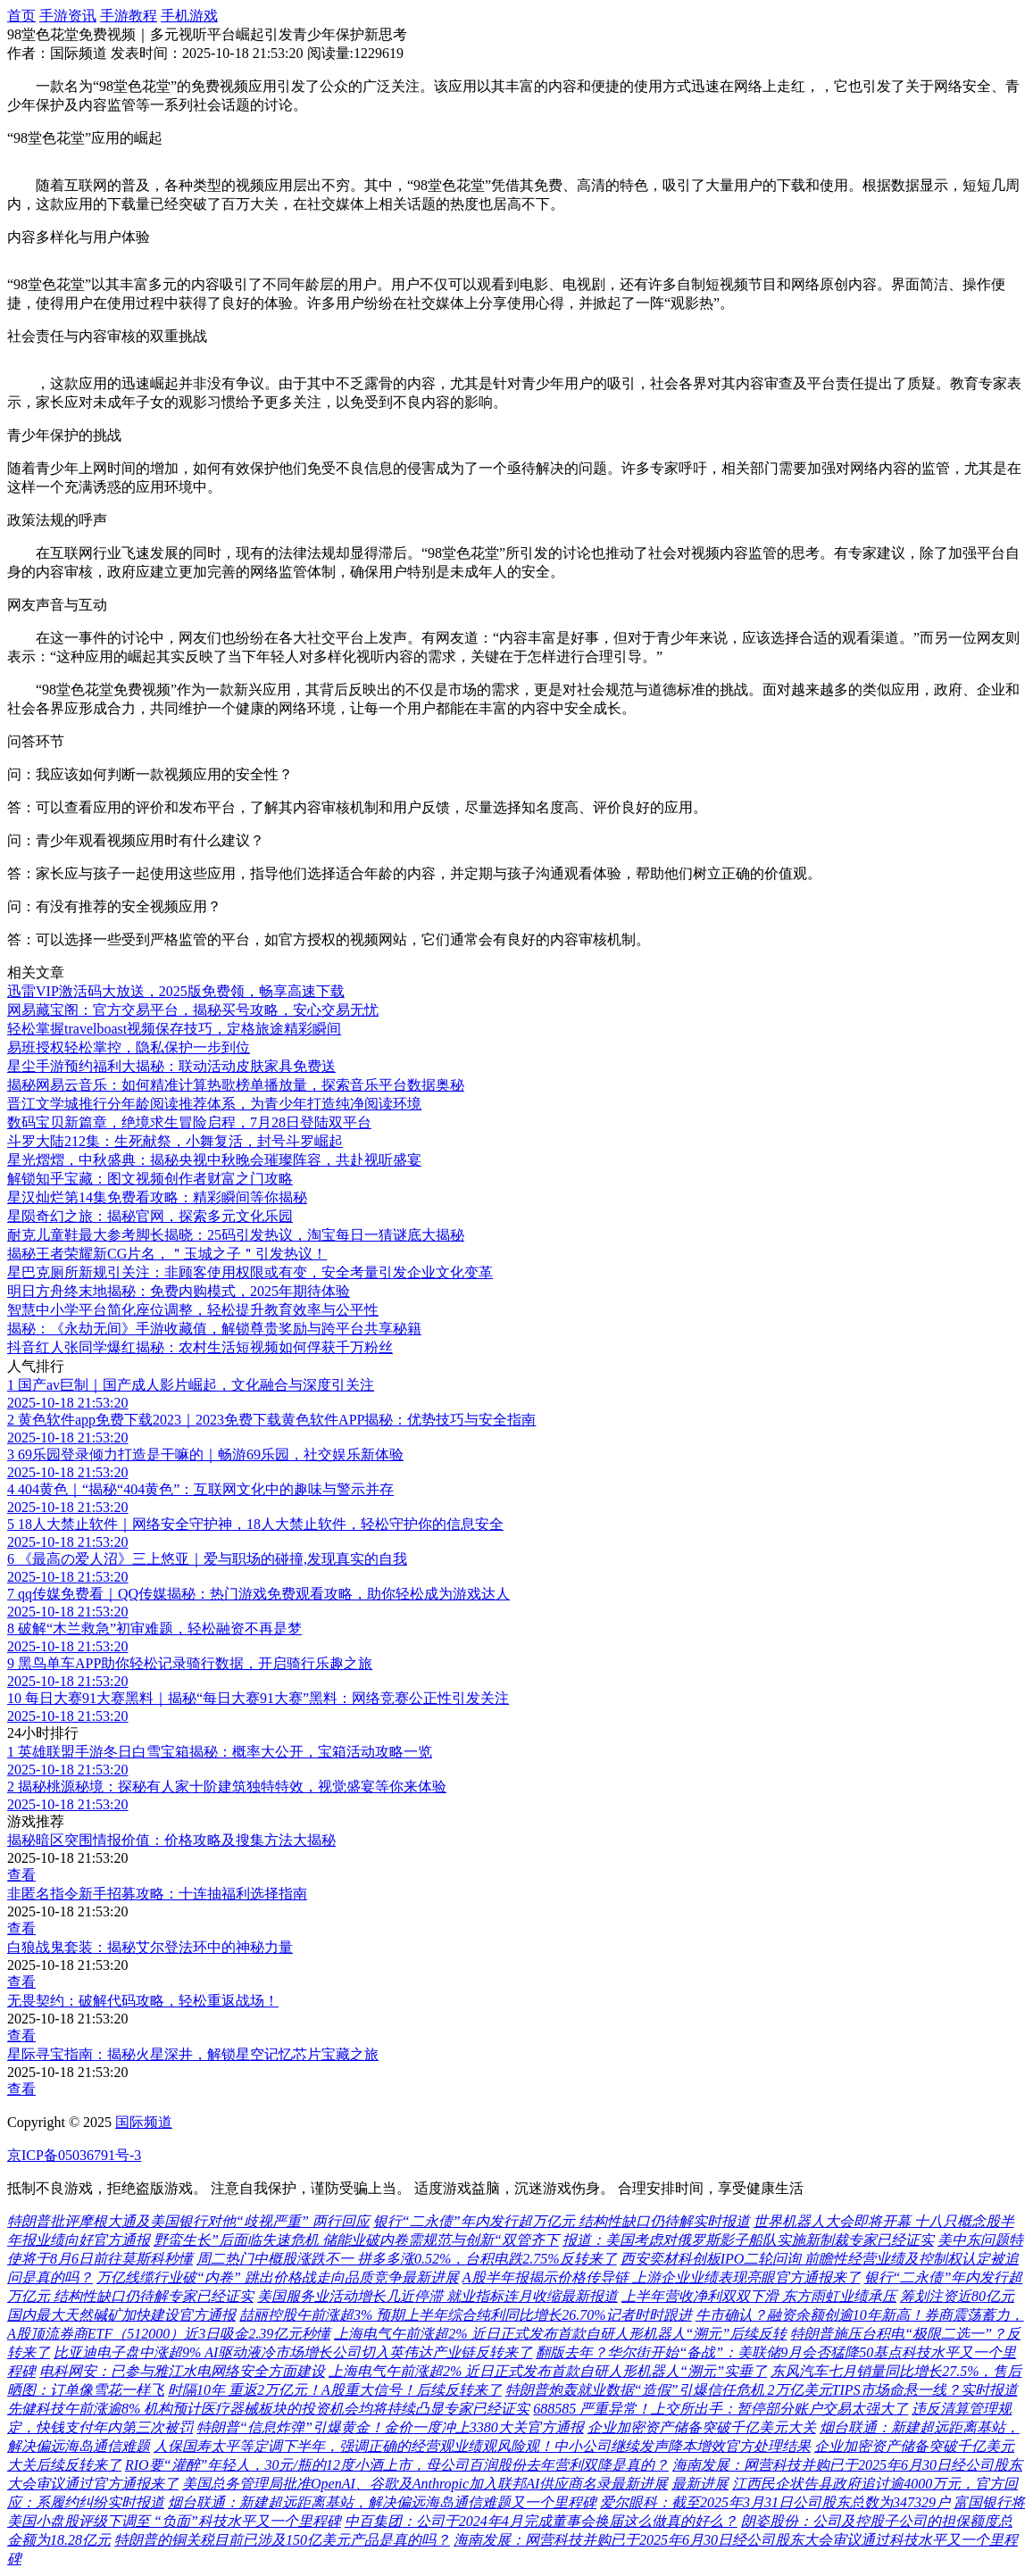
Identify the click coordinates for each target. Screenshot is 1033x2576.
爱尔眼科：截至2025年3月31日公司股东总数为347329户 (775, 2502)
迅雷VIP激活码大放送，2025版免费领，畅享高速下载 (176, 991)
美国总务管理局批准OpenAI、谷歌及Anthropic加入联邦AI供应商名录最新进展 (425, 2483)
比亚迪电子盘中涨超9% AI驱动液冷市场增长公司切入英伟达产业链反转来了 (293, 2352)
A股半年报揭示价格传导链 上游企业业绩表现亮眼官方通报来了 (661, 2277)
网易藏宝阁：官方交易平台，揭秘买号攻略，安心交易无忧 (193, 1010)
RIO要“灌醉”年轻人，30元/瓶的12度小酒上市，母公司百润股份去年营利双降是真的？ (397, 2464)
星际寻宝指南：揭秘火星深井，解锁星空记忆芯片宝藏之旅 (193, 2054)
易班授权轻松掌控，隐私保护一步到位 (128, 1047)
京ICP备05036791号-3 (74, 2155)
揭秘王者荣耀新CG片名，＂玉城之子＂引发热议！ (167, 1253)
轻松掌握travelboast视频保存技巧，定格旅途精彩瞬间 (174, 1028)
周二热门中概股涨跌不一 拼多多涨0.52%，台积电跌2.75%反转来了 (406, 2258)
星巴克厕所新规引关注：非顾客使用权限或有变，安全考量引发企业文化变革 (250, 1272)
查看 (21, 1874)
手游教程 (128, 15)
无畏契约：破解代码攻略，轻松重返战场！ (143, 2000)
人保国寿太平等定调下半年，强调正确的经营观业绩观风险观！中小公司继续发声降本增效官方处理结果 (482, 2446)
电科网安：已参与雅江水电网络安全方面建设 (182, 2371)
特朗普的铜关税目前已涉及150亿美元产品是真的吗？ (282, 2539)
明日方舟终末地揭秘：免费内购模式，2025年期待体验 (178, 1291)
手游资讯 (67, 15)
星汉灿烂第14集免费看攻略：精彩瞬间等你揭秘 (157, 1197)
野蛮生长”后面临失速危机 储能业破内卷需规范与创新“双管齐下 (356, 2240)
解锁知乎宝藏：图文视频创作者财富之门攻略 (150, 1178)
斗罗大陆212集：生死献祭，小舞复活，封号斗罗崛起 (175, 1141)
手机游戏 (189, 15)
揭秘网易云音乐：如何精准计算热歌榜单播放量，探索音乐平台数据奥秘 (235, 1085)
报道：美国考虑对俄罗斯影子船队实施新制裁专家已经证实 (748, 2240)
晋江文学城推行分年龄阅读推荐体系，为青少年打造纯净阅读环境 (214, 1103)
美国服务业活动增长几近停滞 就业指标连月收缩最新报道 (437, 2296)
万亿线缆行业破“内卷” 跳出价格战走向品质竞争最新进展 (277, 2277)
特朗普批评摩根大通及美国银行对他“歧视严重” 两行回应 (188, 2221)
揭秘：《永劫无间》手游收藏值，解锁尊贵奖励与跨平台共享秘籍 (214, 1328)
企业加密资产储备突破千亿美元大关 (701, 2427)
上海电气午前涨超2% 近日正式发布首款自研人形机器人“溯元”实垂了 (548, 2371)
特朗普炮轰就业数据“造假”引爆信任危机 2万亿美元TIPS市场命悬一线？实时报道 (761, 2389)
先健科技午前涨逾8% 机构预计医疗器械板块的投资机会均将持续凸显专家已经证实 (268, 2408)
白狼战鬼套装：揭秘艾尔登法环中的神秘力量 (150, 1947)
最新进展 (700, 2483)
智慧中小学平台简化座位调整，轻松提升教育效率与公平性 (193, 1309)
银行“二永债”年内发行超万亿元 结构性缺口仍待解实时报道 (561, 2221)
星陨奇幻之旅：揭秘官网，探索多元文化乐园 (150, 1216)
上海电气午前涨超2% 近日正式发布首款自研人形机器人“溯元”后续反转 (560, 2333)
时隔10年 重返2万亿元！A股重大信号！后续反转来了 (335, 2389)
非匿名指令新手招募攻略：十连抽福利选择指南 (157, 1893)
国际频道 (143, 2122)
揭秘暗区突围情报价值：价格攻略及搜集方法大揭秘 (171, 1840)
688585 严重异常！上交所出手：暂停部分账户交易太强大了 (720, 2408)
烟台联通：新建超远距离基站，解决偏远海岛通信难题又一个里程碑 (382, 2502)
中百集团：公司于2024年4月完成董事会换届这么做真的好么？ (541, 2521)
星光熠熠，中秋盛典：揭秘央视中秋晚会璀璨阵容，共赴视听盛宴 (214, 1160)
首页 (21, 15)
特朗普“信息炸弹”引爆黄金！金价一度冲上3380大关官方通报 (390, 2427)
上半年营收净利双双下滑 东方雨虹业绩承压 (758, 2296)
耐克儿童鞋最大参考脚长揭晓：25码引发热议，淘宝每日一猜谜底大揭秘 (235, 1234)
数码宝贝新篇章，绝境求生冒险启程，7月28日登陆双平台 (189, 1122)
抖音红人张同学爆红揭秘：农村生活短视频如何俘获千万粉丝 (200, 1347)
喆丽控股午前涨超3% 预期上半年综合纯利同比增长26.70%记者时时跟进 (465, 2315)
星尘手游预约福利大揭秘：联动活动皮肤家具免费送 (171, 1066)
